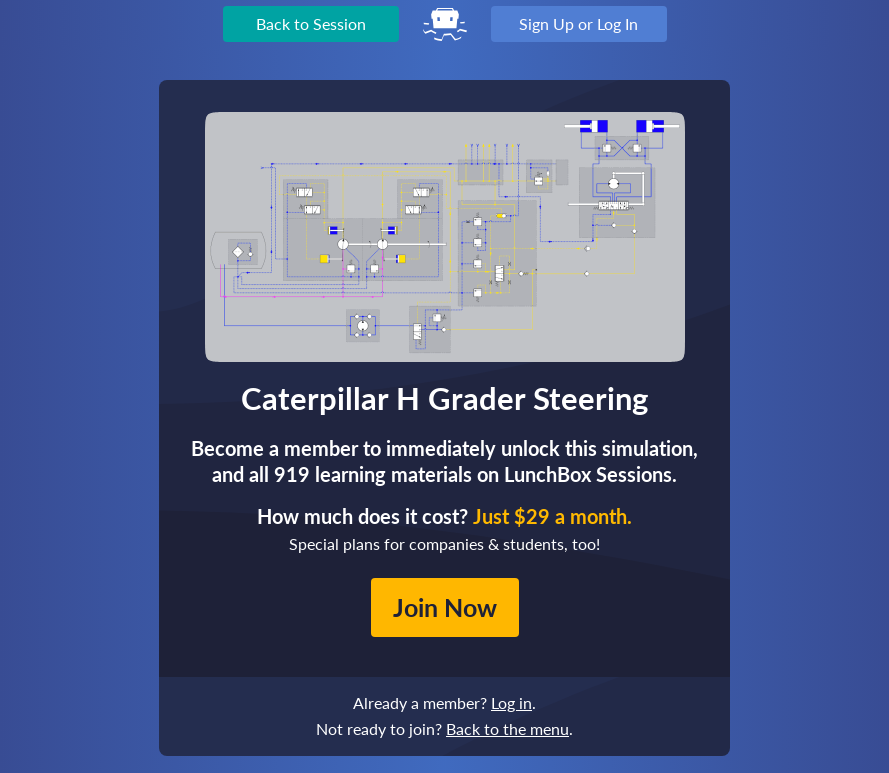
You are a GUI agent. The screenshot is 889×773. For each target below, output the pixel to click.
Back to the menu (507, 728)
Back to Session (311, 23)
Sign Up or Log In (578, 23)
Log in (511, 702)
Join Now (445, 607)
